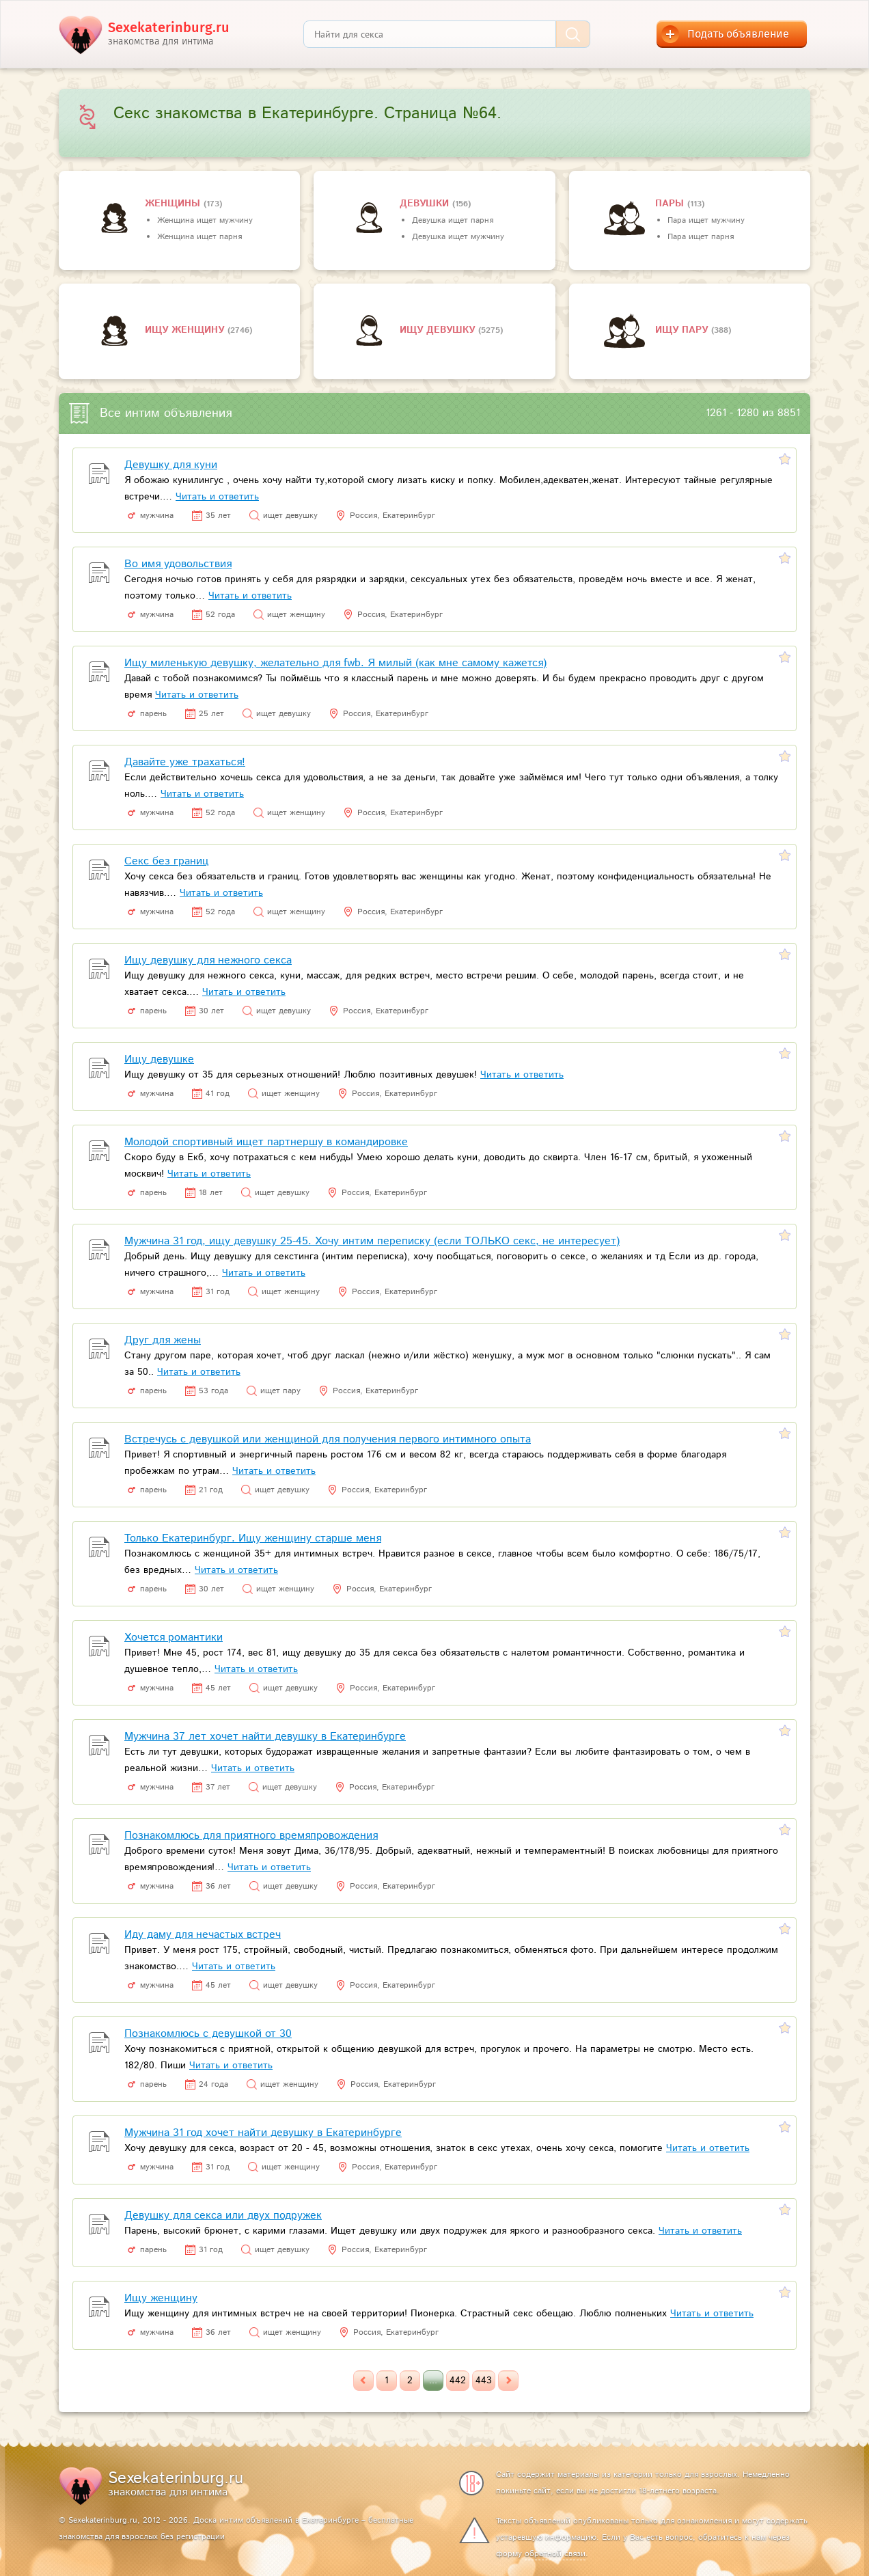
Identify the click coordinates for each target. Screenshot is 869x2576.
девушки (426, 203)
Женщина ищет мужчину (205, 220)
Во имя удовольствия (178, 564)
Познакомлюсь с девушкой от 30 (208, 2034)
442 (458, 2380)
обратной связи (555, 2554)
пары (671, 203)
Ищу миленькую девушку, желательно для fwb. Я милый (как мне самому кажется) (335, 663)
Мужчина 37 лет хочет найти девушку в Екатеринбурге (265, 1736)
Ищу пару (683, 330)
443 (483, 2380)
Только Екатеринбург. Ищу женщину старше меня (252, 1538)
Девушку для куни (170, 465)
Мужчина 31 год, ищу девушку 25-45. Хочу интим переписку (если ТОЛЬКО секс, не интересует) (372, 1241)
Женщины (174, 203)
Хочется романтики (173, 1637)
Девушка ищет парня (452, 220)
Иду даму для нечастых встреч (202, 1935)
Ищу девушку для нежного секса (208, 960)
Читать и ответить (217, 497)
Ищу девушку (439, 330)
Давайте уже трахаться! (184, 762)
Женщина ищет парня (199, 237)
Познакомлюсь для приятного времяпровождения (251, 1836)
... (433, 2380)
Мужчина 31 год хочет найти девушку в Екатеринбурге (263, 2133)
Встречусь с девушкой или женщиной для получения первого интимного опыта (327, 1439)
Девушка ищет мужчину (458, 237)
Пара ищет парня (700, 237)
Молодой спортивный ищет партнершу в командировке (266, 1142)
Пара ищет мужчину (706, 220)
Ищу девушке (159, 1059)
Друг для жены (162, 1340)
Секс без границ (166, 861)
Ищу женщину (186, 330)
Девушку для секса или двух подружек (223, 2215)
